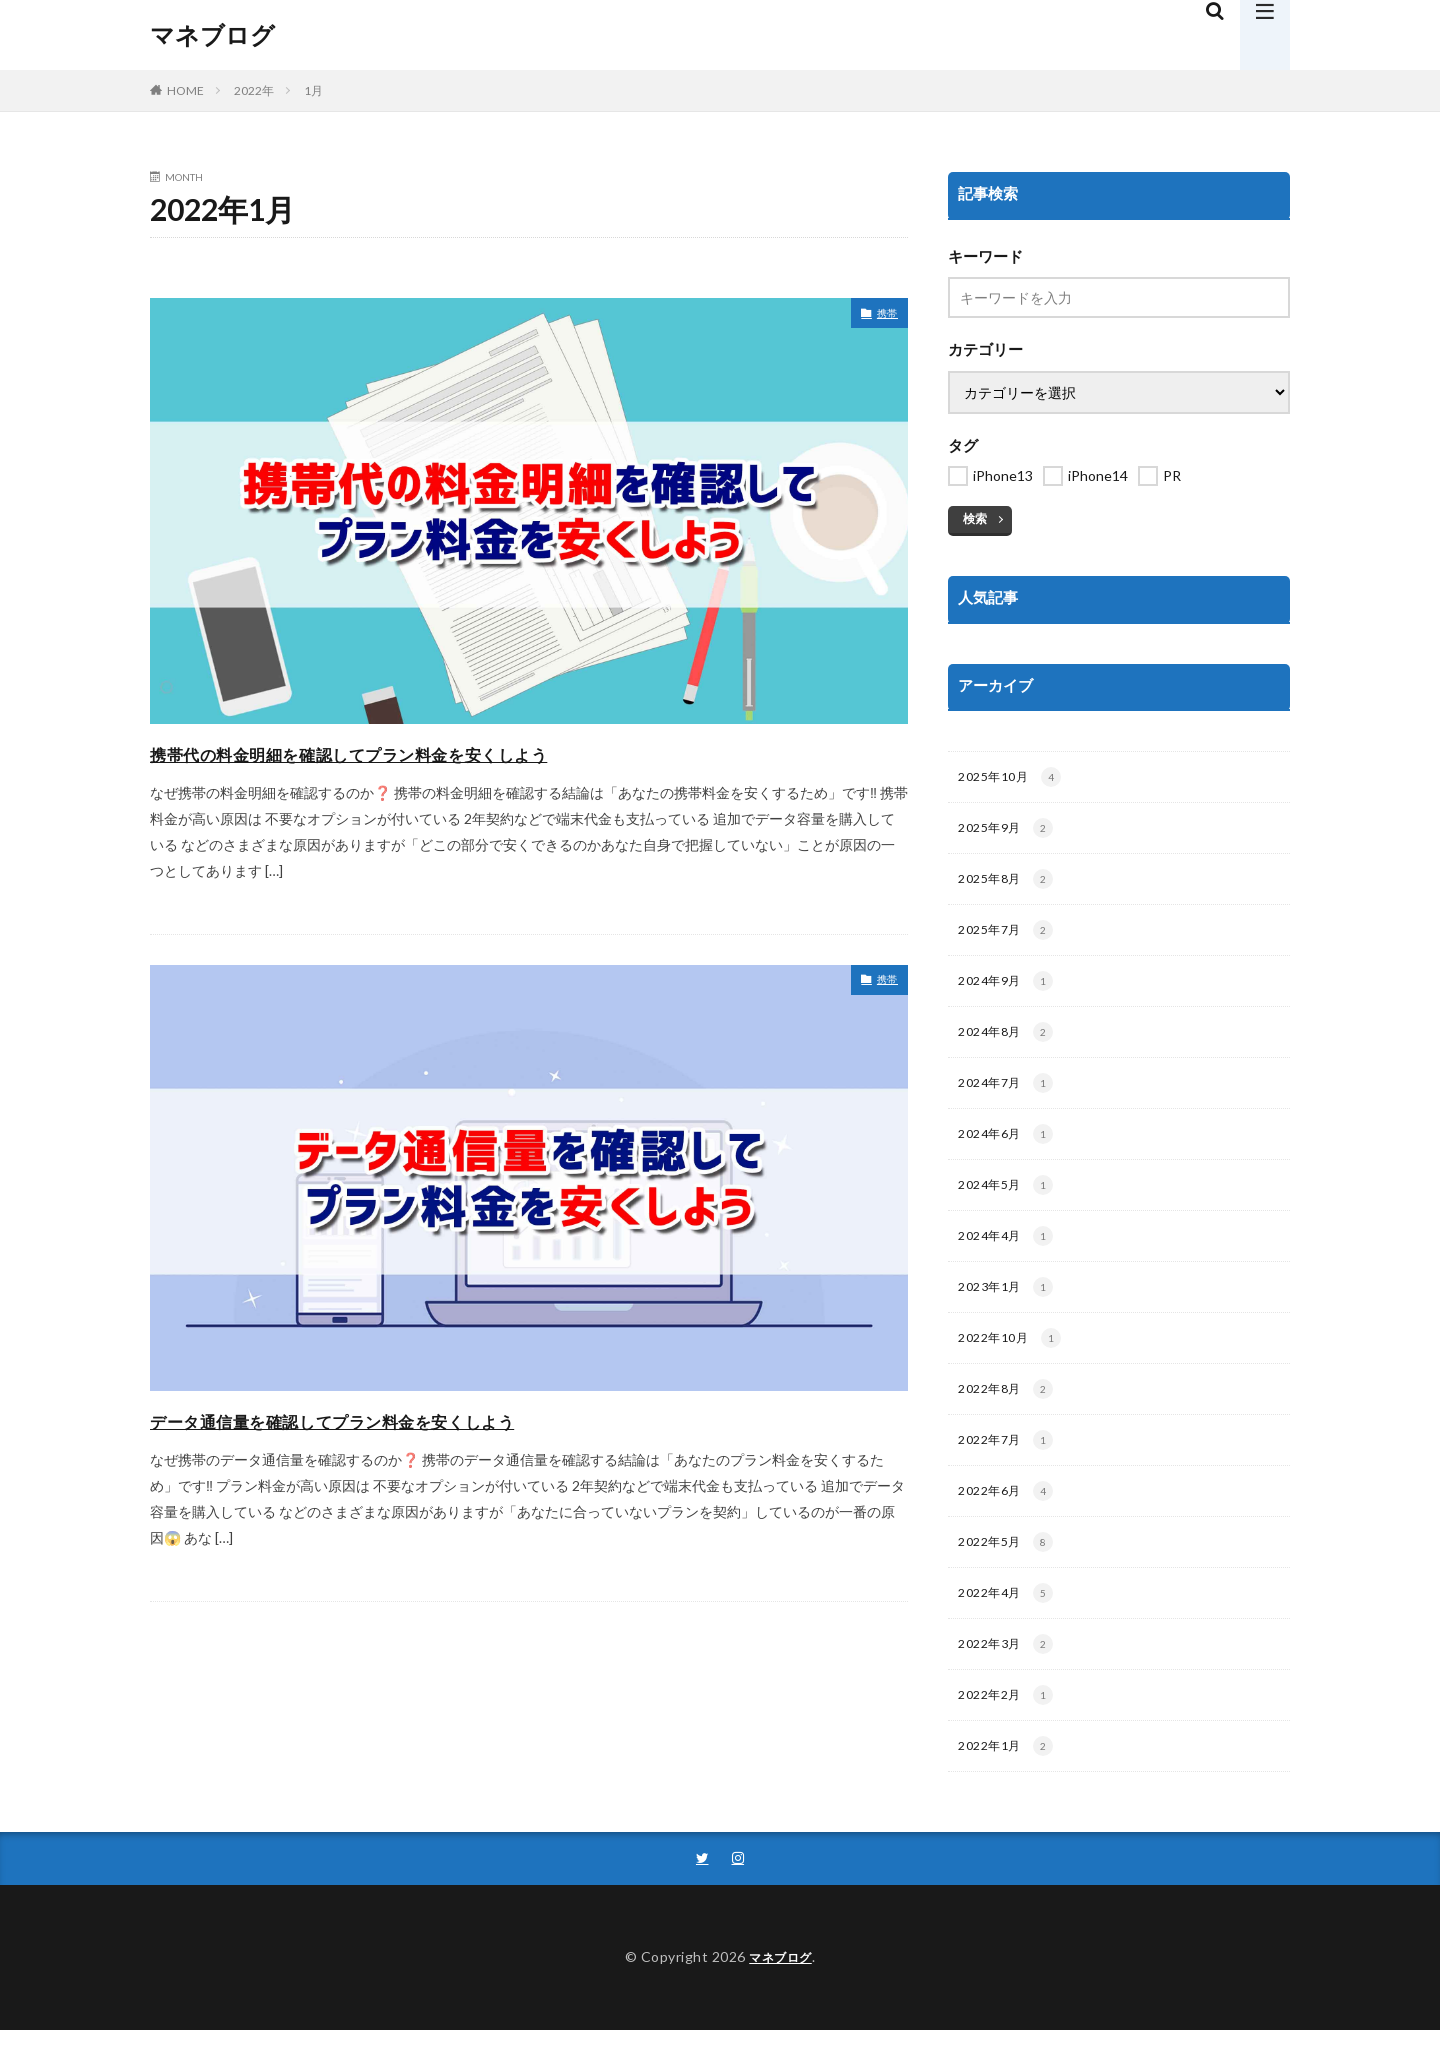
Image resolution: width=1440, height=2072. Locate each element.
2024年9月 (1008, 991)
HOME (185, 90)
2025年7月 (1008, 938)
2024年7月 (1008, 1097)
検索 (975, 518)
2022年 (254, 90)
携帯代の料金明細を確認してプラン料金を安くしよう (444, 751)
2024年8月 (1008, 1044)
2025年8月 (1008, 885)
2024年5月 (1008, 1203)
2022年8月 (1008, 1415)
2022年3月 (1008, 1680)
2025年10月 (1012, 779)
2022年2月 (1008, 1733)
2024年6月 (1008, 1150)
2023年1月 (1008, 1309)
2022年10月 (1012, 1362)
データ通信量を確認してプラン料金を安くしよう (420, 1418)
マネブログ (212, 35)
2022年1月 (1008, 1786)
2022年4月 (1008, 1627)
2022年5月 (1008, 1574)
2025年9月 (1008, 832)
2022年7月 (1008, 1468)
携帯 (884, 315)
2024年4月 (1008, 1256)
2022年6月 (1008, 1521)
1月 (313, 90)
